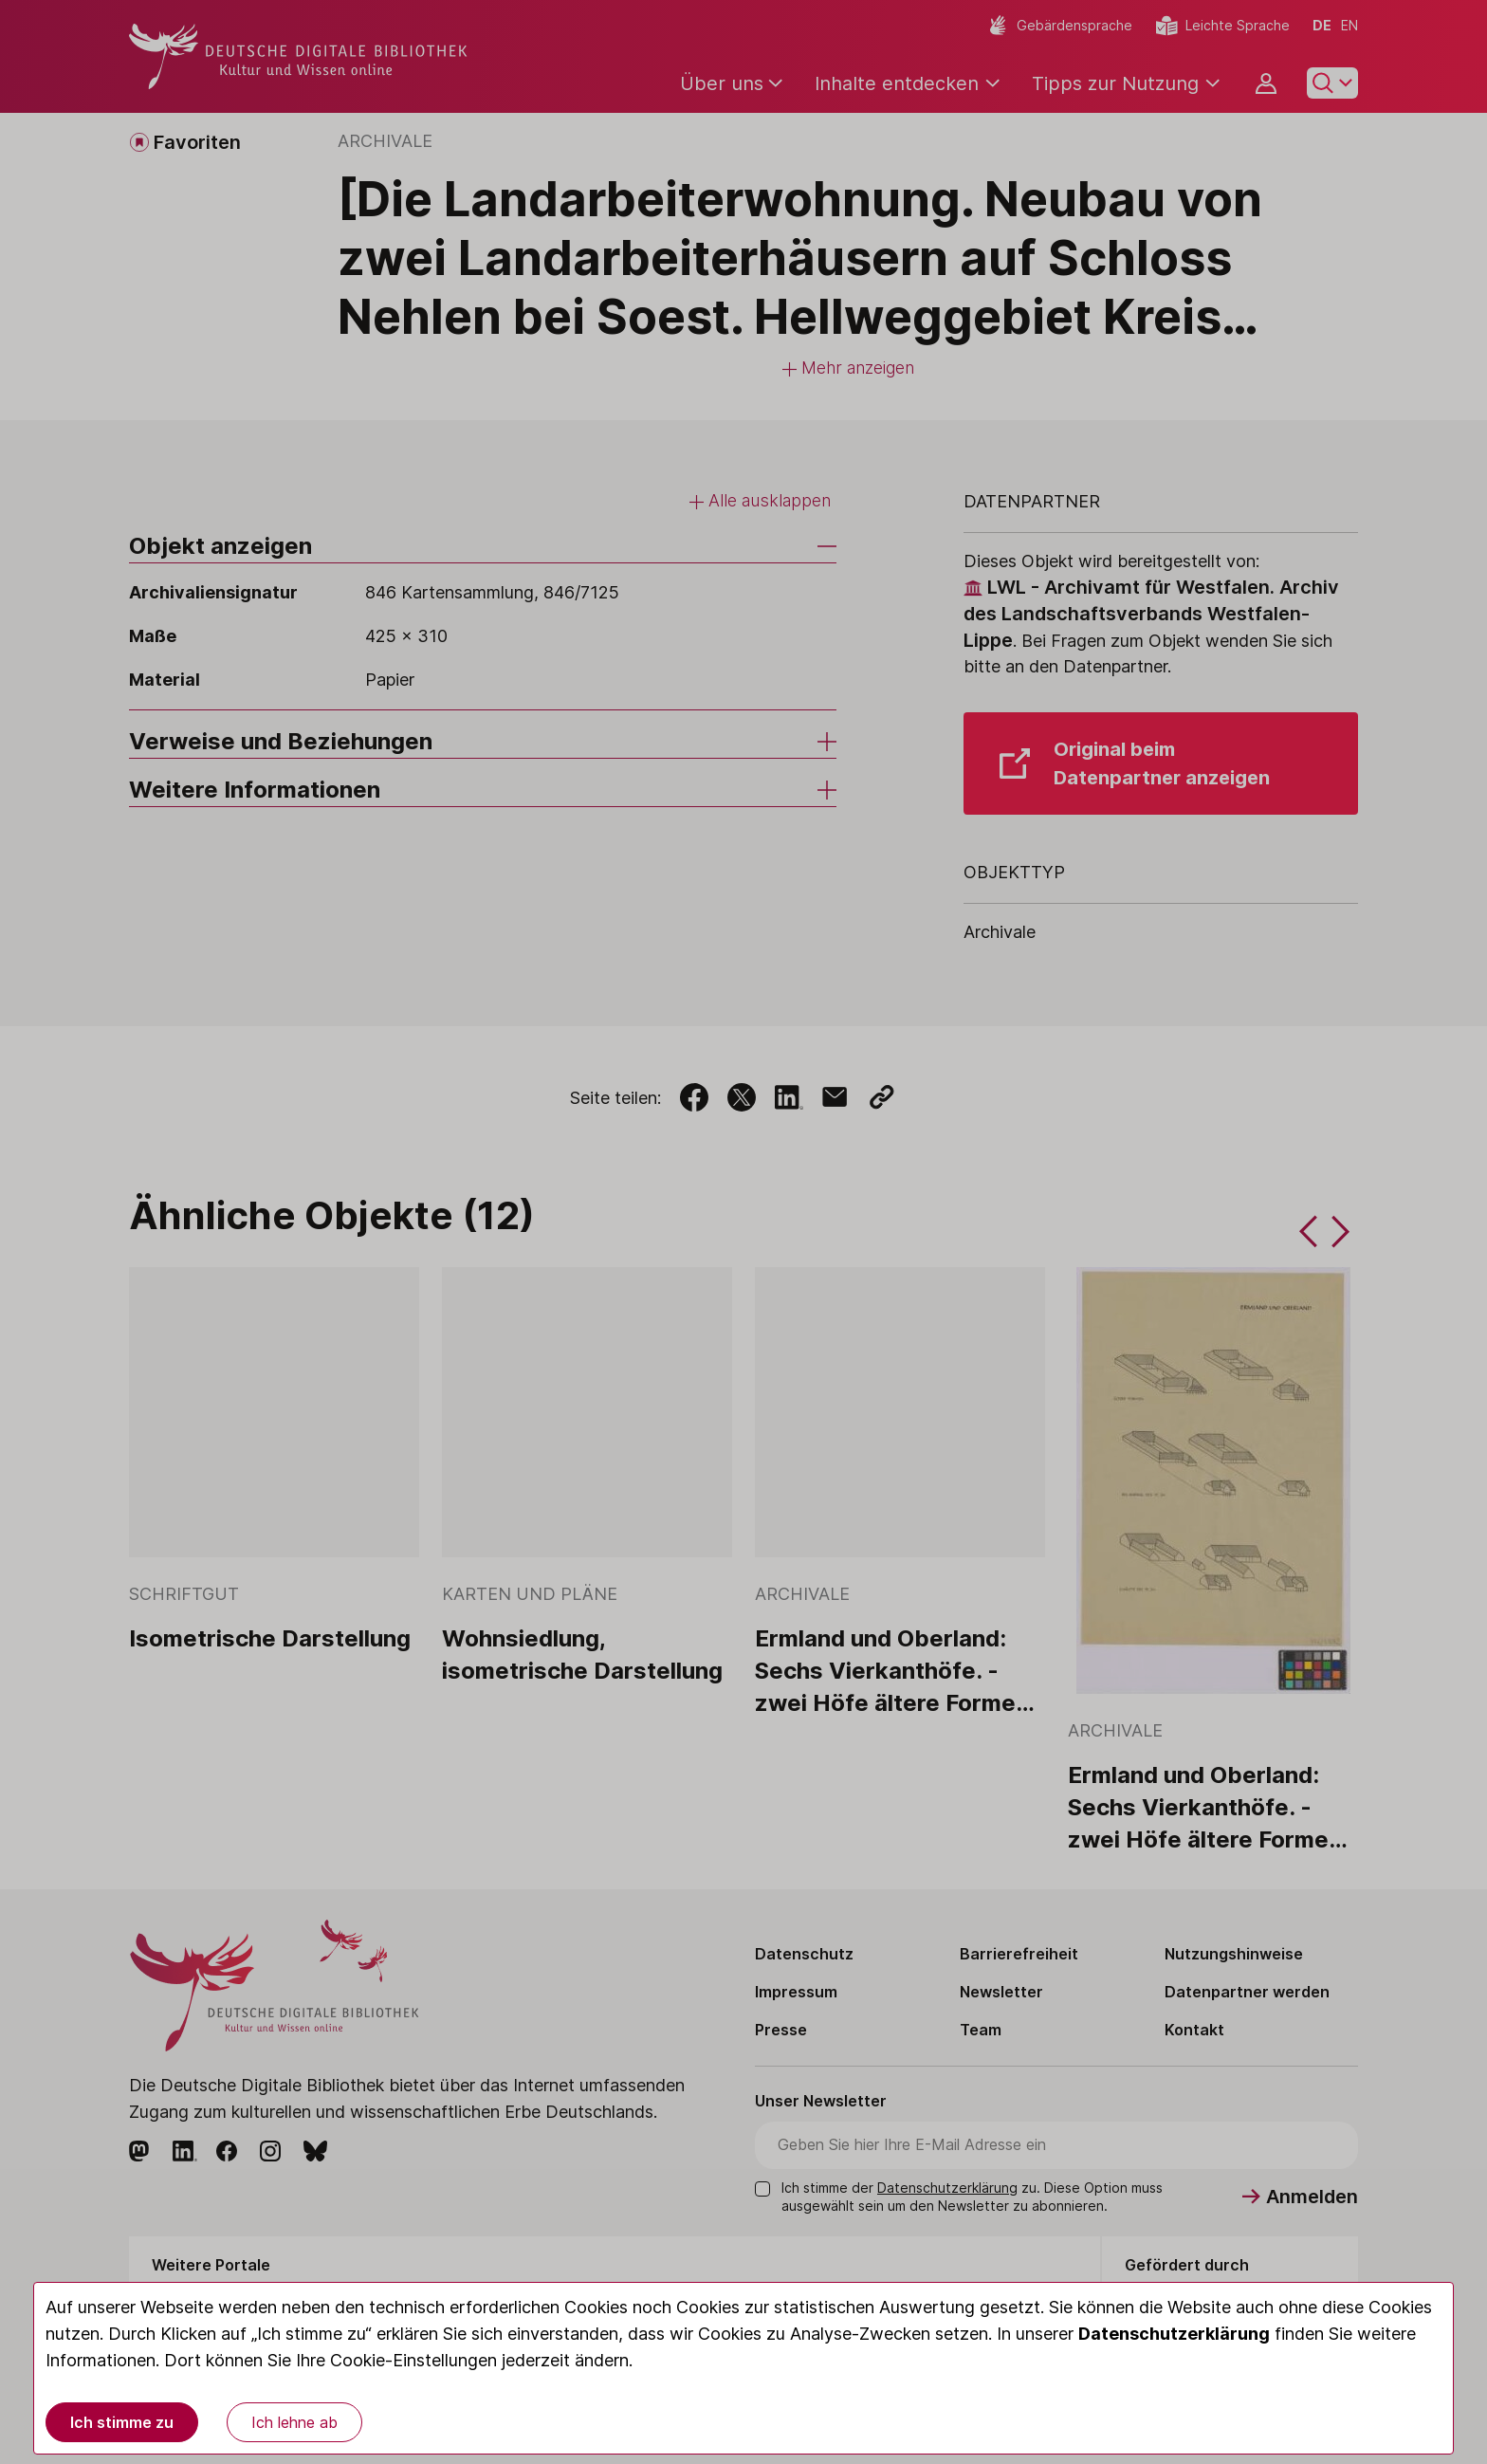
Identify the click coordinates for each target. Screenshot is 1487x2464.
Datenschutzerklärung (1174, 2334)
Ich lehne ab (294, 2422)
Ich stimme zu (122, 2422)
